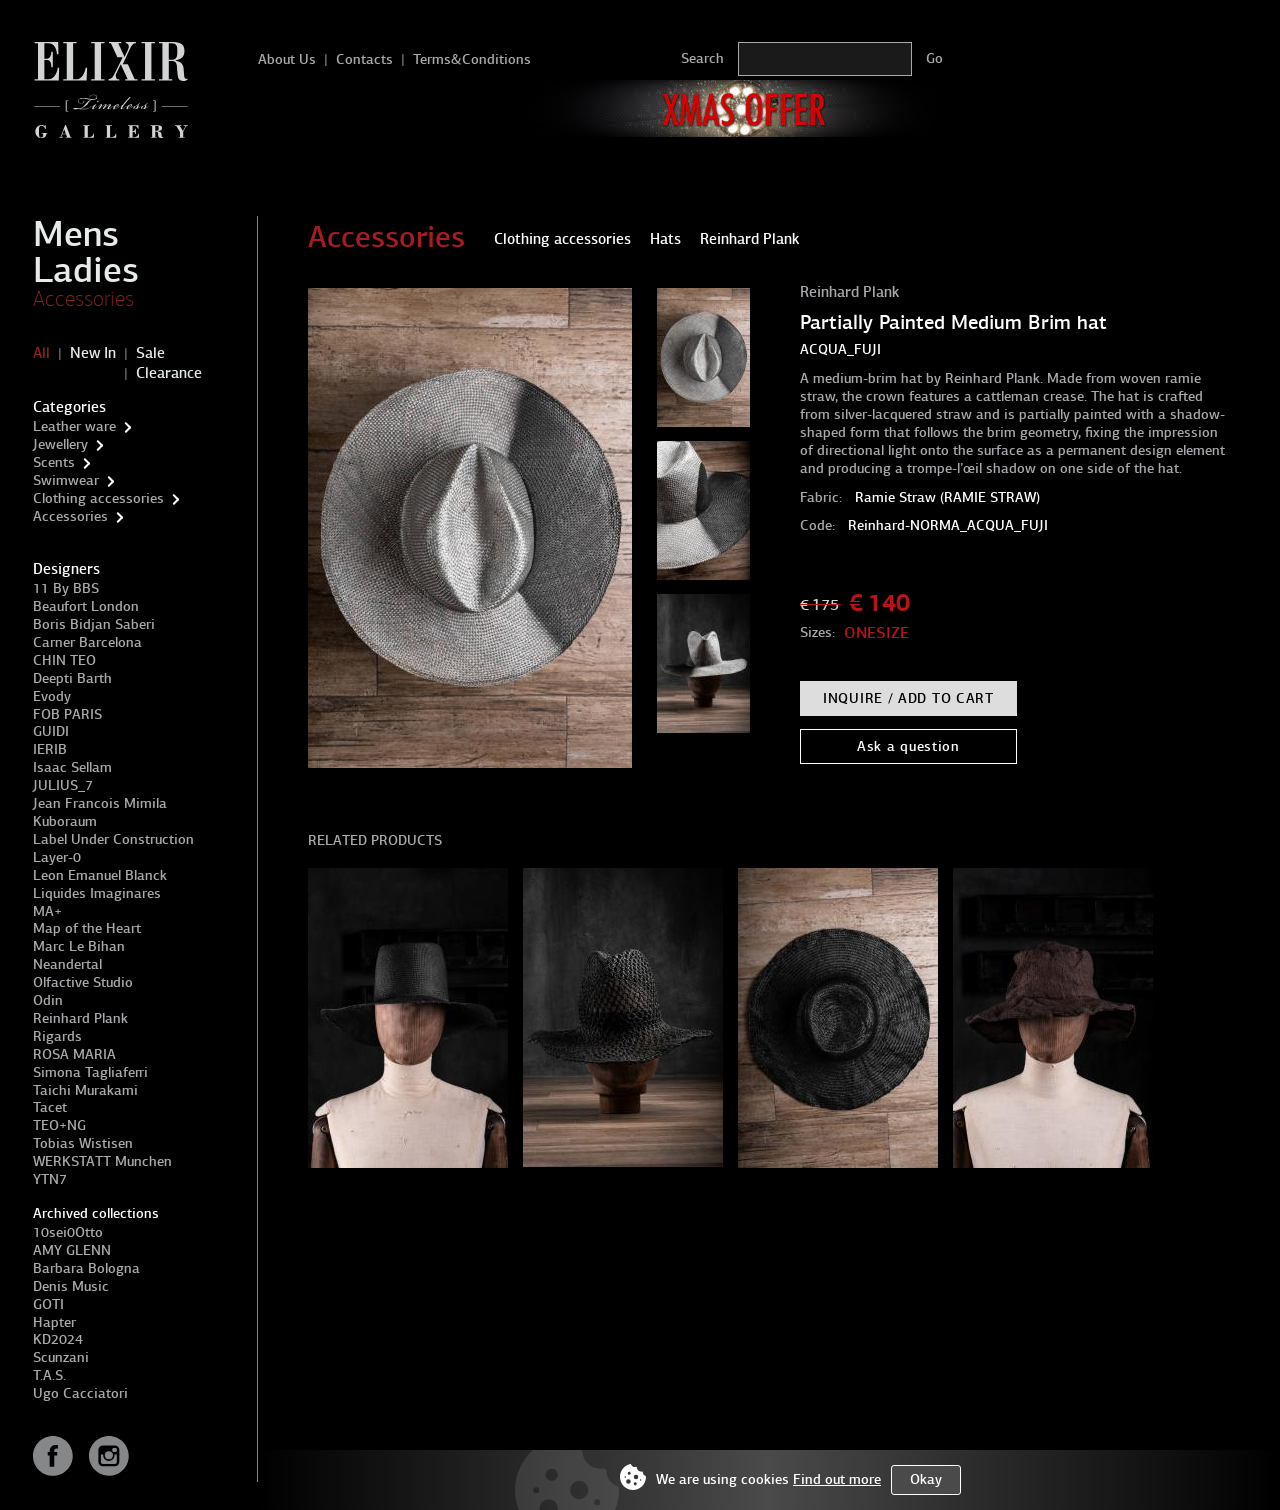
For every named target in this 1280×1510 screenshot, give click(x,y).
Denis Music (71, 1286)
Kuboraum (65, 821)
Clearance (169, 373)
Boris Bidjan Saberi (94, 624)
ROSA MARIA (74, 1054)
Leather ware (74, 426)
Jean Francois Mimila (100, 803)
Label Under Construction (113, 839)
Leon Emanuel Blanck (100, 875)
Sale (150, 353)
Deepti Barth (72, 678)
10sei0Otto (68, 1232)
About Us (287, 59)
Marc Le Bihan (79, 946)
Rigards (57, 1036)
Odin (48, 1000)
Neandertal (67, 964)
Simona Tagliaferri (90, 1072)
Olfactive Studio (83, 982)
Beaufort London (86, 606)
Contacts (364, 59)
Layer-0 (57, 857)
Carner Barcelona (87, 642)
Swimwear (66, 480)
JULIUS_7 (63, 785)
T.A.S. (49, 1375)
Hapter (54, 1322)
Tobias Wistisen (83, 1143)
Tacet (50, 1107)
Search (702, 58)
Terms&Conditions (472, 59)
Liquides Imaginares (97, 893)
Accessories (83, 299)
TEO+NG (59, 1125)
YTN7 (50, 1179)
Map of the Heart (87, 928)
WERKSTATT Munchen (102, 1161)
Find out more (837, 1479)
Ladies (86, 270)
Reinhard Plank (80, 1018)
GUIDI (51, 731)
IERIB (50, 749)
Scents (54, 462)
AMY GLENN (72, 1250)
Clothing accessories (98, 498)
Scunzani (61, 1357)
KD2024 (58, 1339)
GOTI (48, 1304)
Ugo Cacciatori (80, 1393)
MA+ (47, 911)
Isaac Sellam (72, 767)
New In (93, 353)
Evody (52, 696)
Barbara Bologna (86, 1268)
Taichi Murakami (85, 1090)
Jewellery (60, 444)
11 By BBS (66, 588)
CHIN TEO (64, 660)
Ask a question (908, 746)
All (41, 353)
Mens (76, 234)
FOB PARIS (67, 714)
